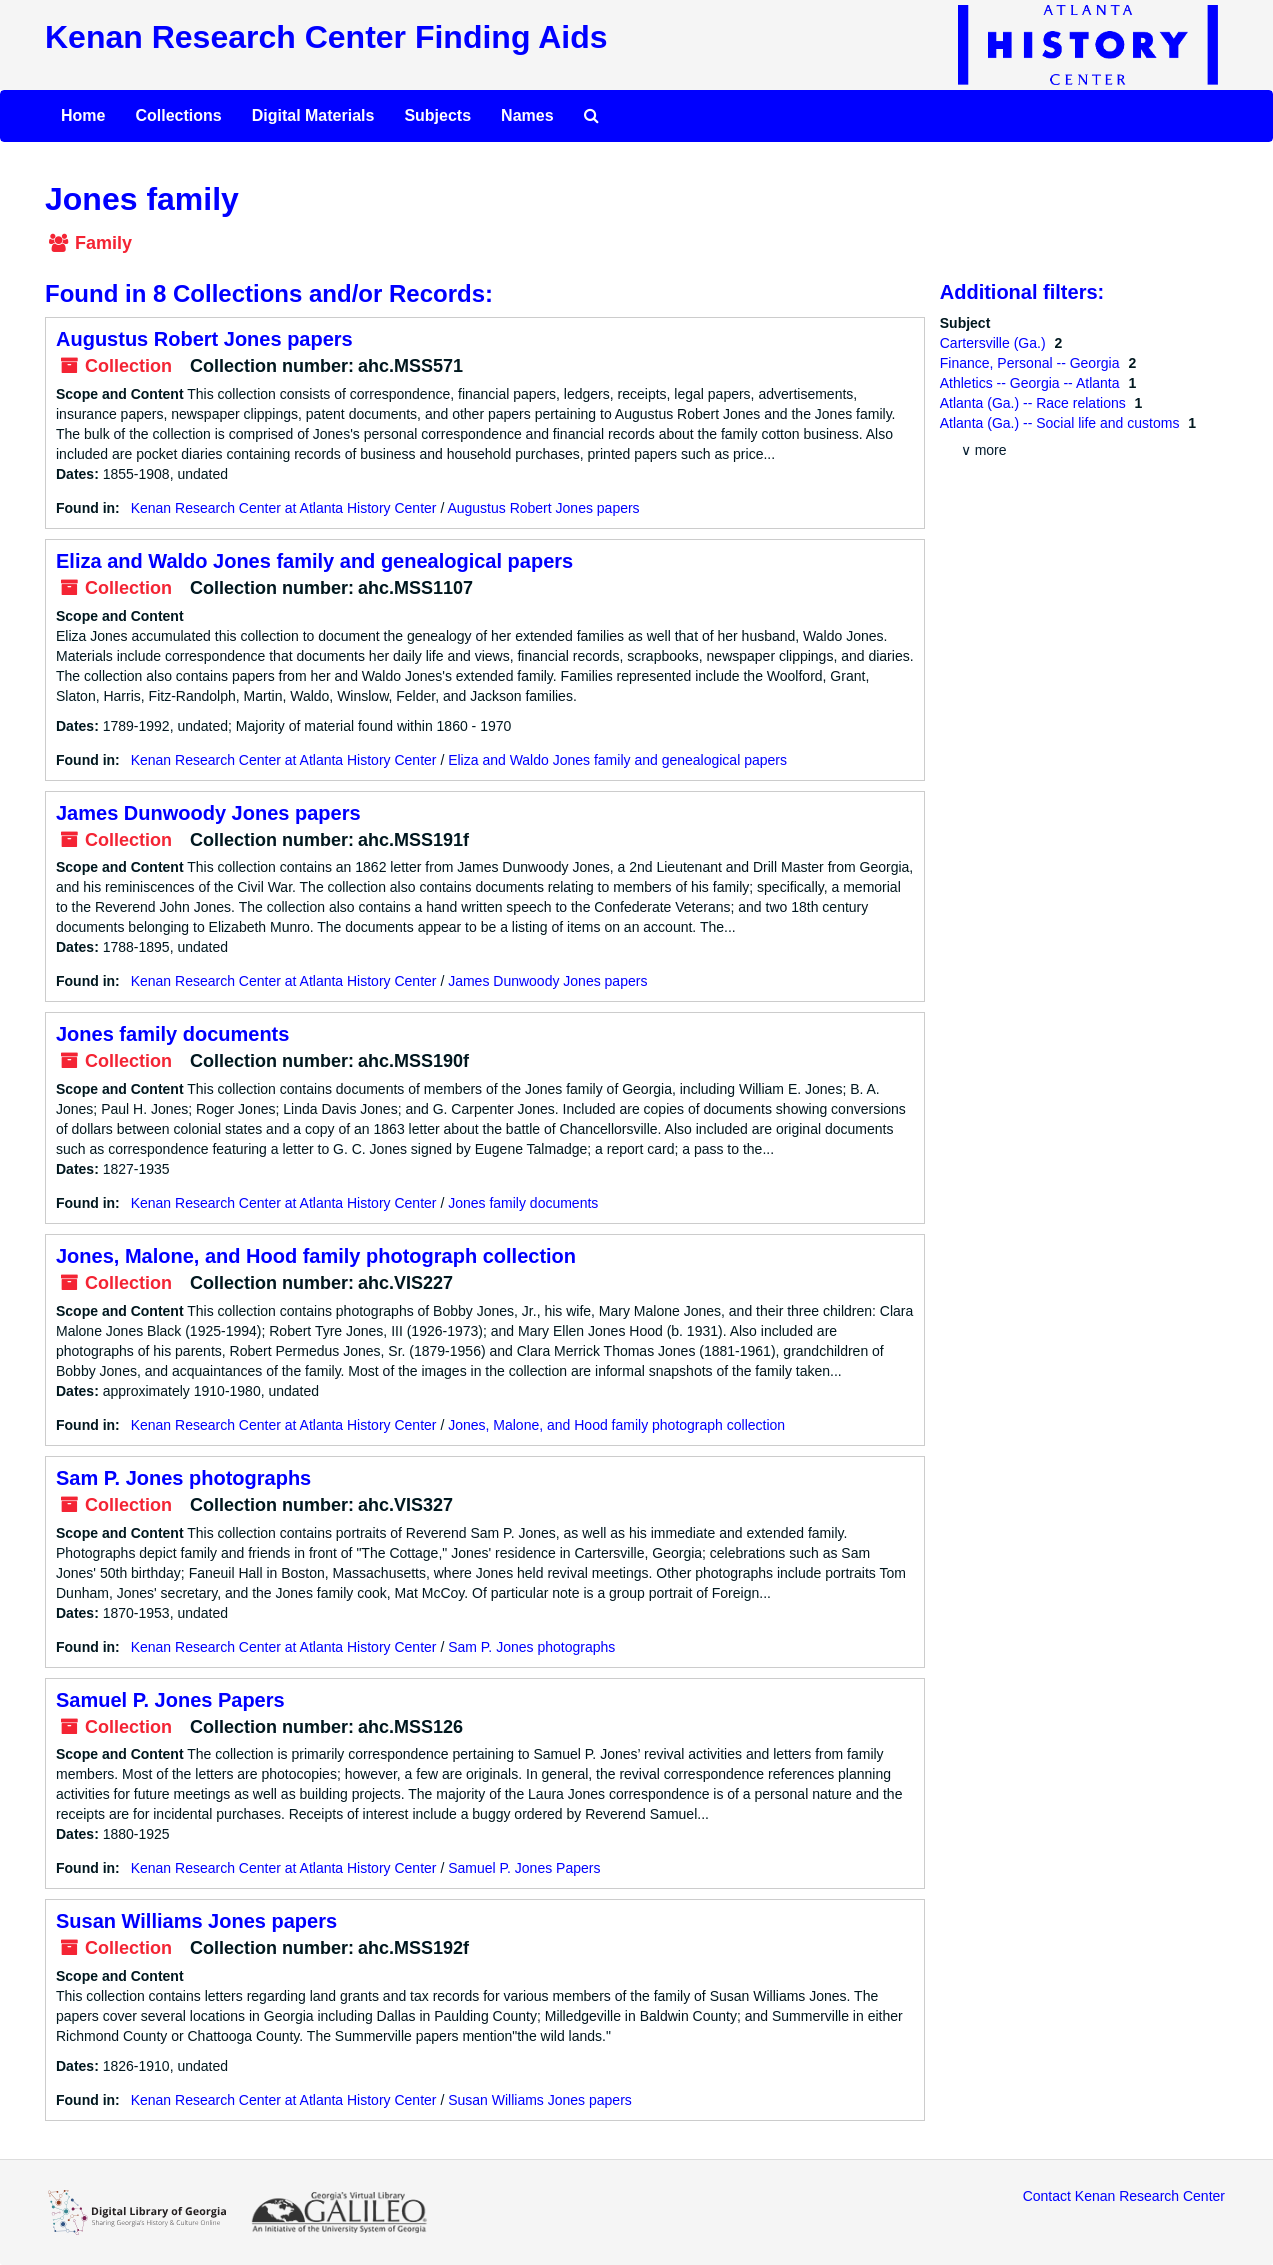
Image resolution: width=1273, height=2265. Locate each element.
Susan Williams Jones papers (196, 1921)
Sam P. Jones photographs (183, 1478)
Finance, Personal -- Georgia (1032, 363)
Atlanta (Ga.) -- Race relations (1035, 403)
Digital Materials (313, 115)
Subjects (437, 115)
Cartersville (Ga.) (995, 343)
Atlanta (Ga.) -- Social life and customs (1062, 423)
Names (527, 115)
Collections (178, 115)
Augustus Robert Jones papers (204, 339)
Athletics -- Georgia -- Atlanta (1032, 383)
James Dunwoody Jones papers (208, 813)
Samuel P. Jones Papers (170, 1700)
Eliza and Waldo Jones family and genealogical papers (314, 561)
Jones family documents (172, 1034)
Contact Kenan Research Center (1124, 2196)
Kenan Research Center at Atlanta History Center (284, 508)
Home (83, 115)
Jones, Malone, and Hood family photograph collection (316, 1256)
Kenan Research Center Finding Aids (326, 37)
